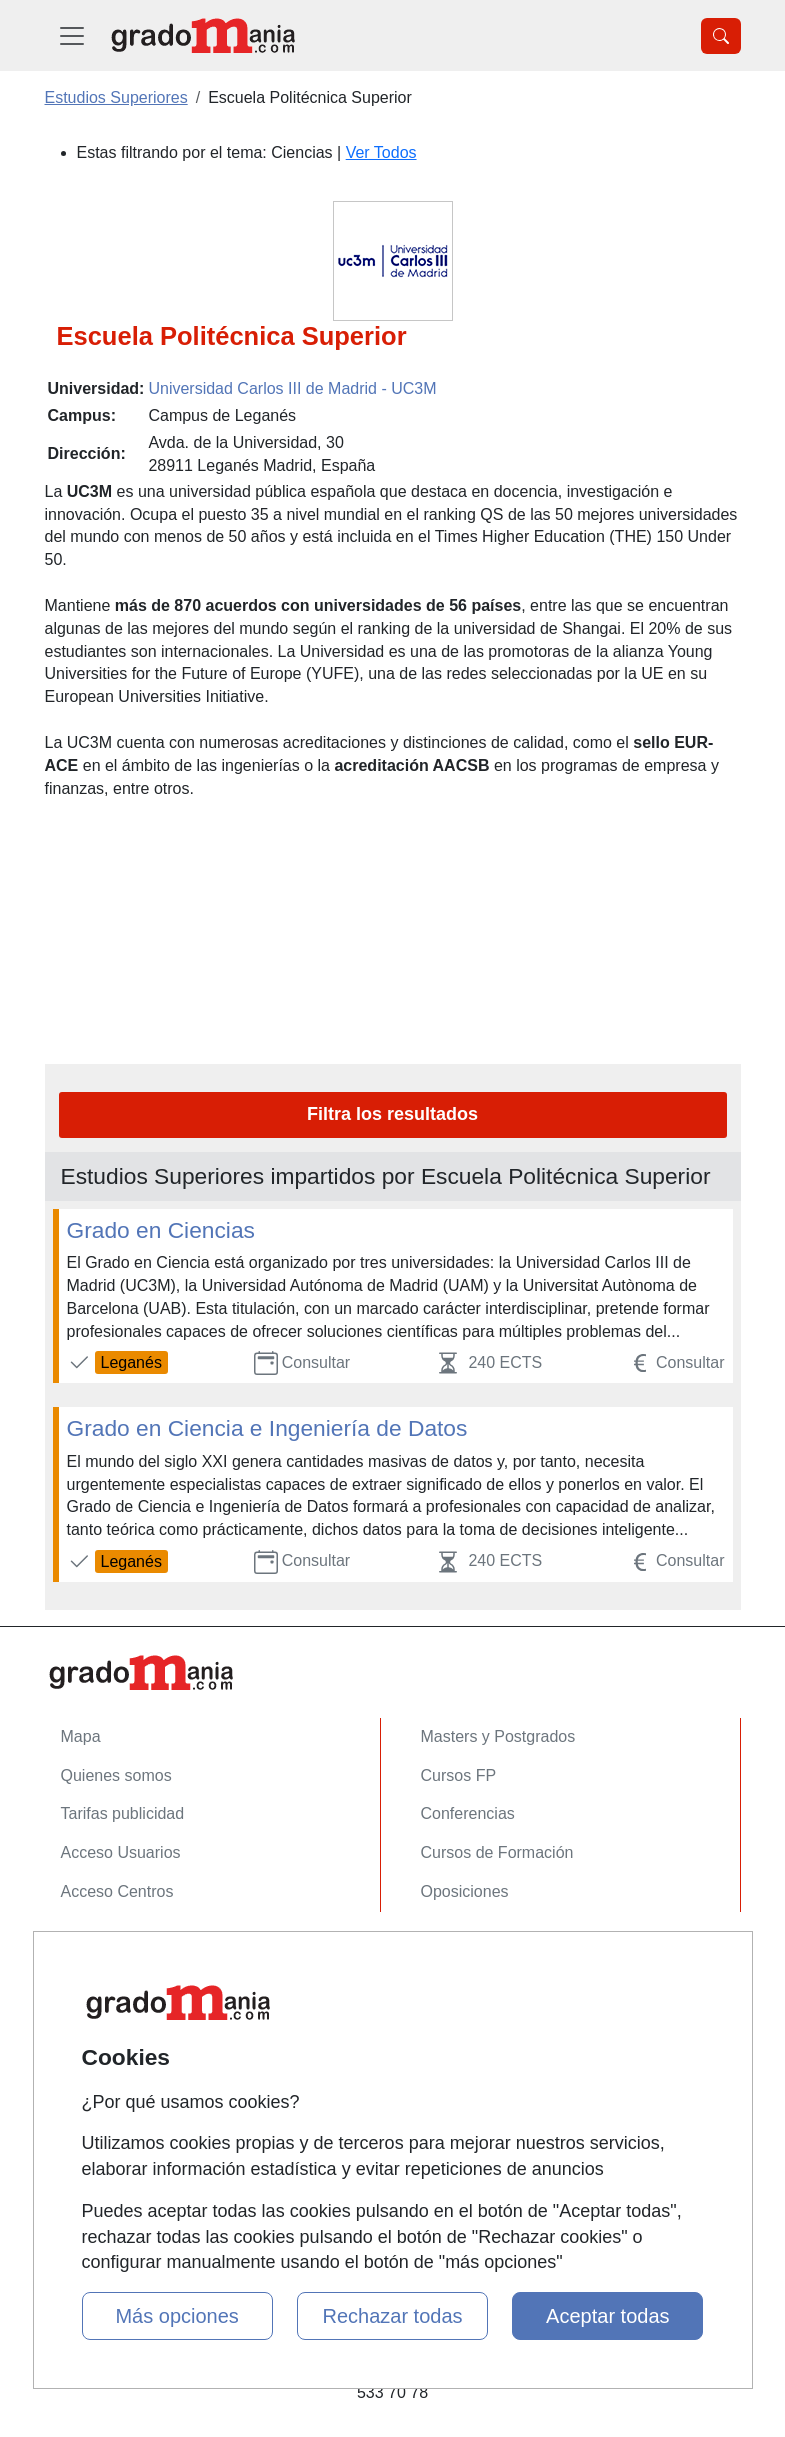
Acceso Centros (117, 1891)
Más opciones (176, 2316)
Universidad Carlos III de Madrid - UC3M (292, 388)
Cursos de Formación (497, 1852)
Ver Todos (381, 152)
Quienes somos (116, 1775)
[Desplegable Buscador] (721, 36)
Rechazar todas (392, 2316)
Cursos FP (459, 1775)
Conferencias (468, 1813)
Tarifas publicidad (123, 1813)
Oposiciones (465, 1891)
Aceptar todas (607, 2316)
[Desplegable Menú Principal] (72, 35)
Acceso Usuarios (121, 1852)
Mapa (81, 1736)
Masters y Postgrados (498, 1736)
